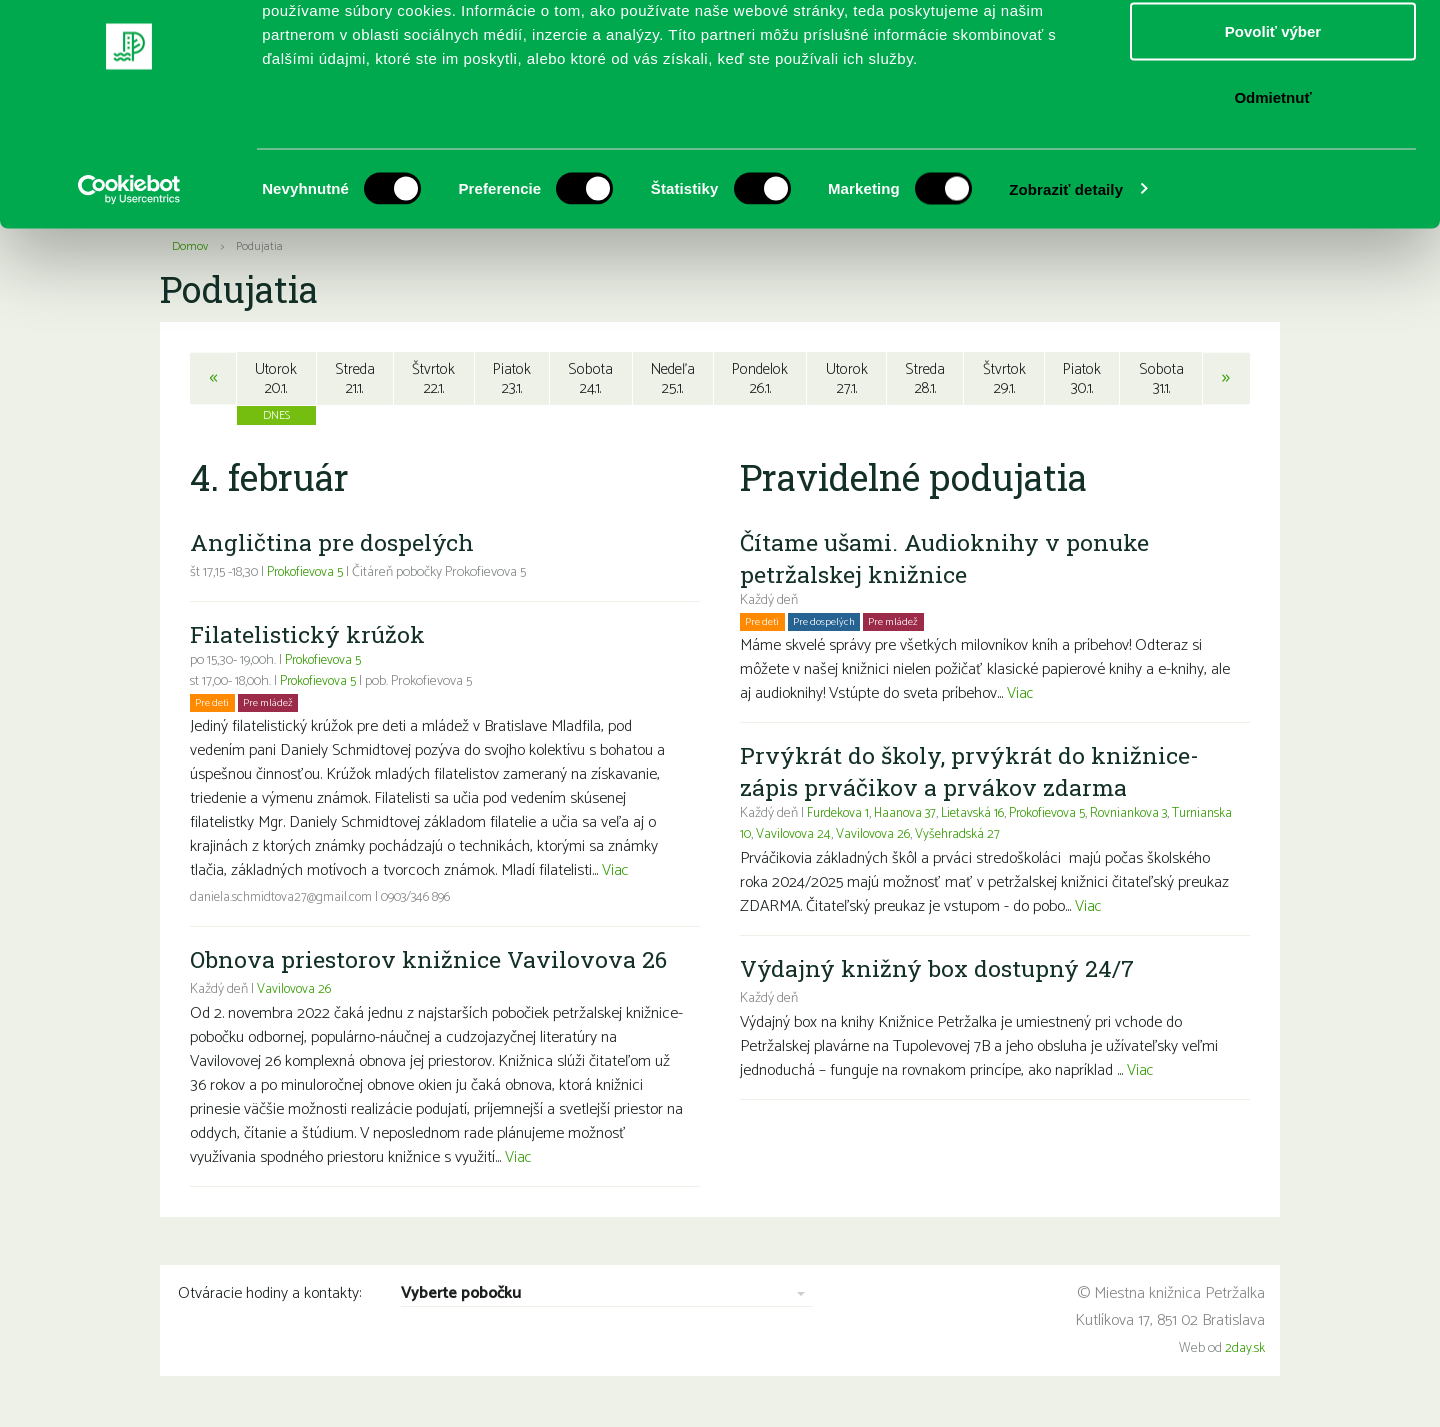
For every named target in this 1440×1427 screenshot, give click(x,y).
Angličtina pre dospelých (333, 545)
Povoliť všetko (1273, 52)
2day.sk (1245, 1351)
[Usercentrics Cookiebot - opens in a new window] (129, 276)
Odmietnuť (1272, 183)
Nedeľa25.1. (672, 379)
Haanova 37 (911, 816)
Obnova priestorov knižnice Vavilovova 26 (431, 962)
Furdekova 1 (840, 816)
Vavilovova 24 (861, 837)
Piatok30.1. (1085, 379)
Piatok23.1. (511, 379)
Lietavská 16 (982, 816)
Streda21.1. (353, 379)
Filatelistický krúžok (310, 637)
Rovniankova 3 (1147, 816)
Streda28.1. (927, 379)
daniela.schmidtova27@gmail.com (284, 900)
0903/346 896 (423, 900)
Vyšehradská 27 (1030, 837)
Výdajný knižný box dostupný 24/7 (941, 971)
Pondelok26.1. (761, 379)
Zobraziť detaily (1066, 275)
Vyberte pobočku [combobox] (461, 1297)
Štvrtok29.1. (1006, 379)
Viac (616, 873)
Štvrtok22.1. (432, 379)
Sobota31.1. (1163, 379)
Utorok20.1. (274, 379)
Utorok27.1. (848, 379)
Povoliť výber (1273, 118)
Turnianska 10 (779, 837)
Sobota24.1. (589, 379)
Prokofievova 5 (307, 575)
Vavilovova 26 (295, 992)
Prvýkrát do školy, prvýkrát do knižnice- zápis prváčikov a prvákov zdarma (972, 774)
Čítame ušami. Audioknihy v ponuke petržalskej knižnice (949, 561)
